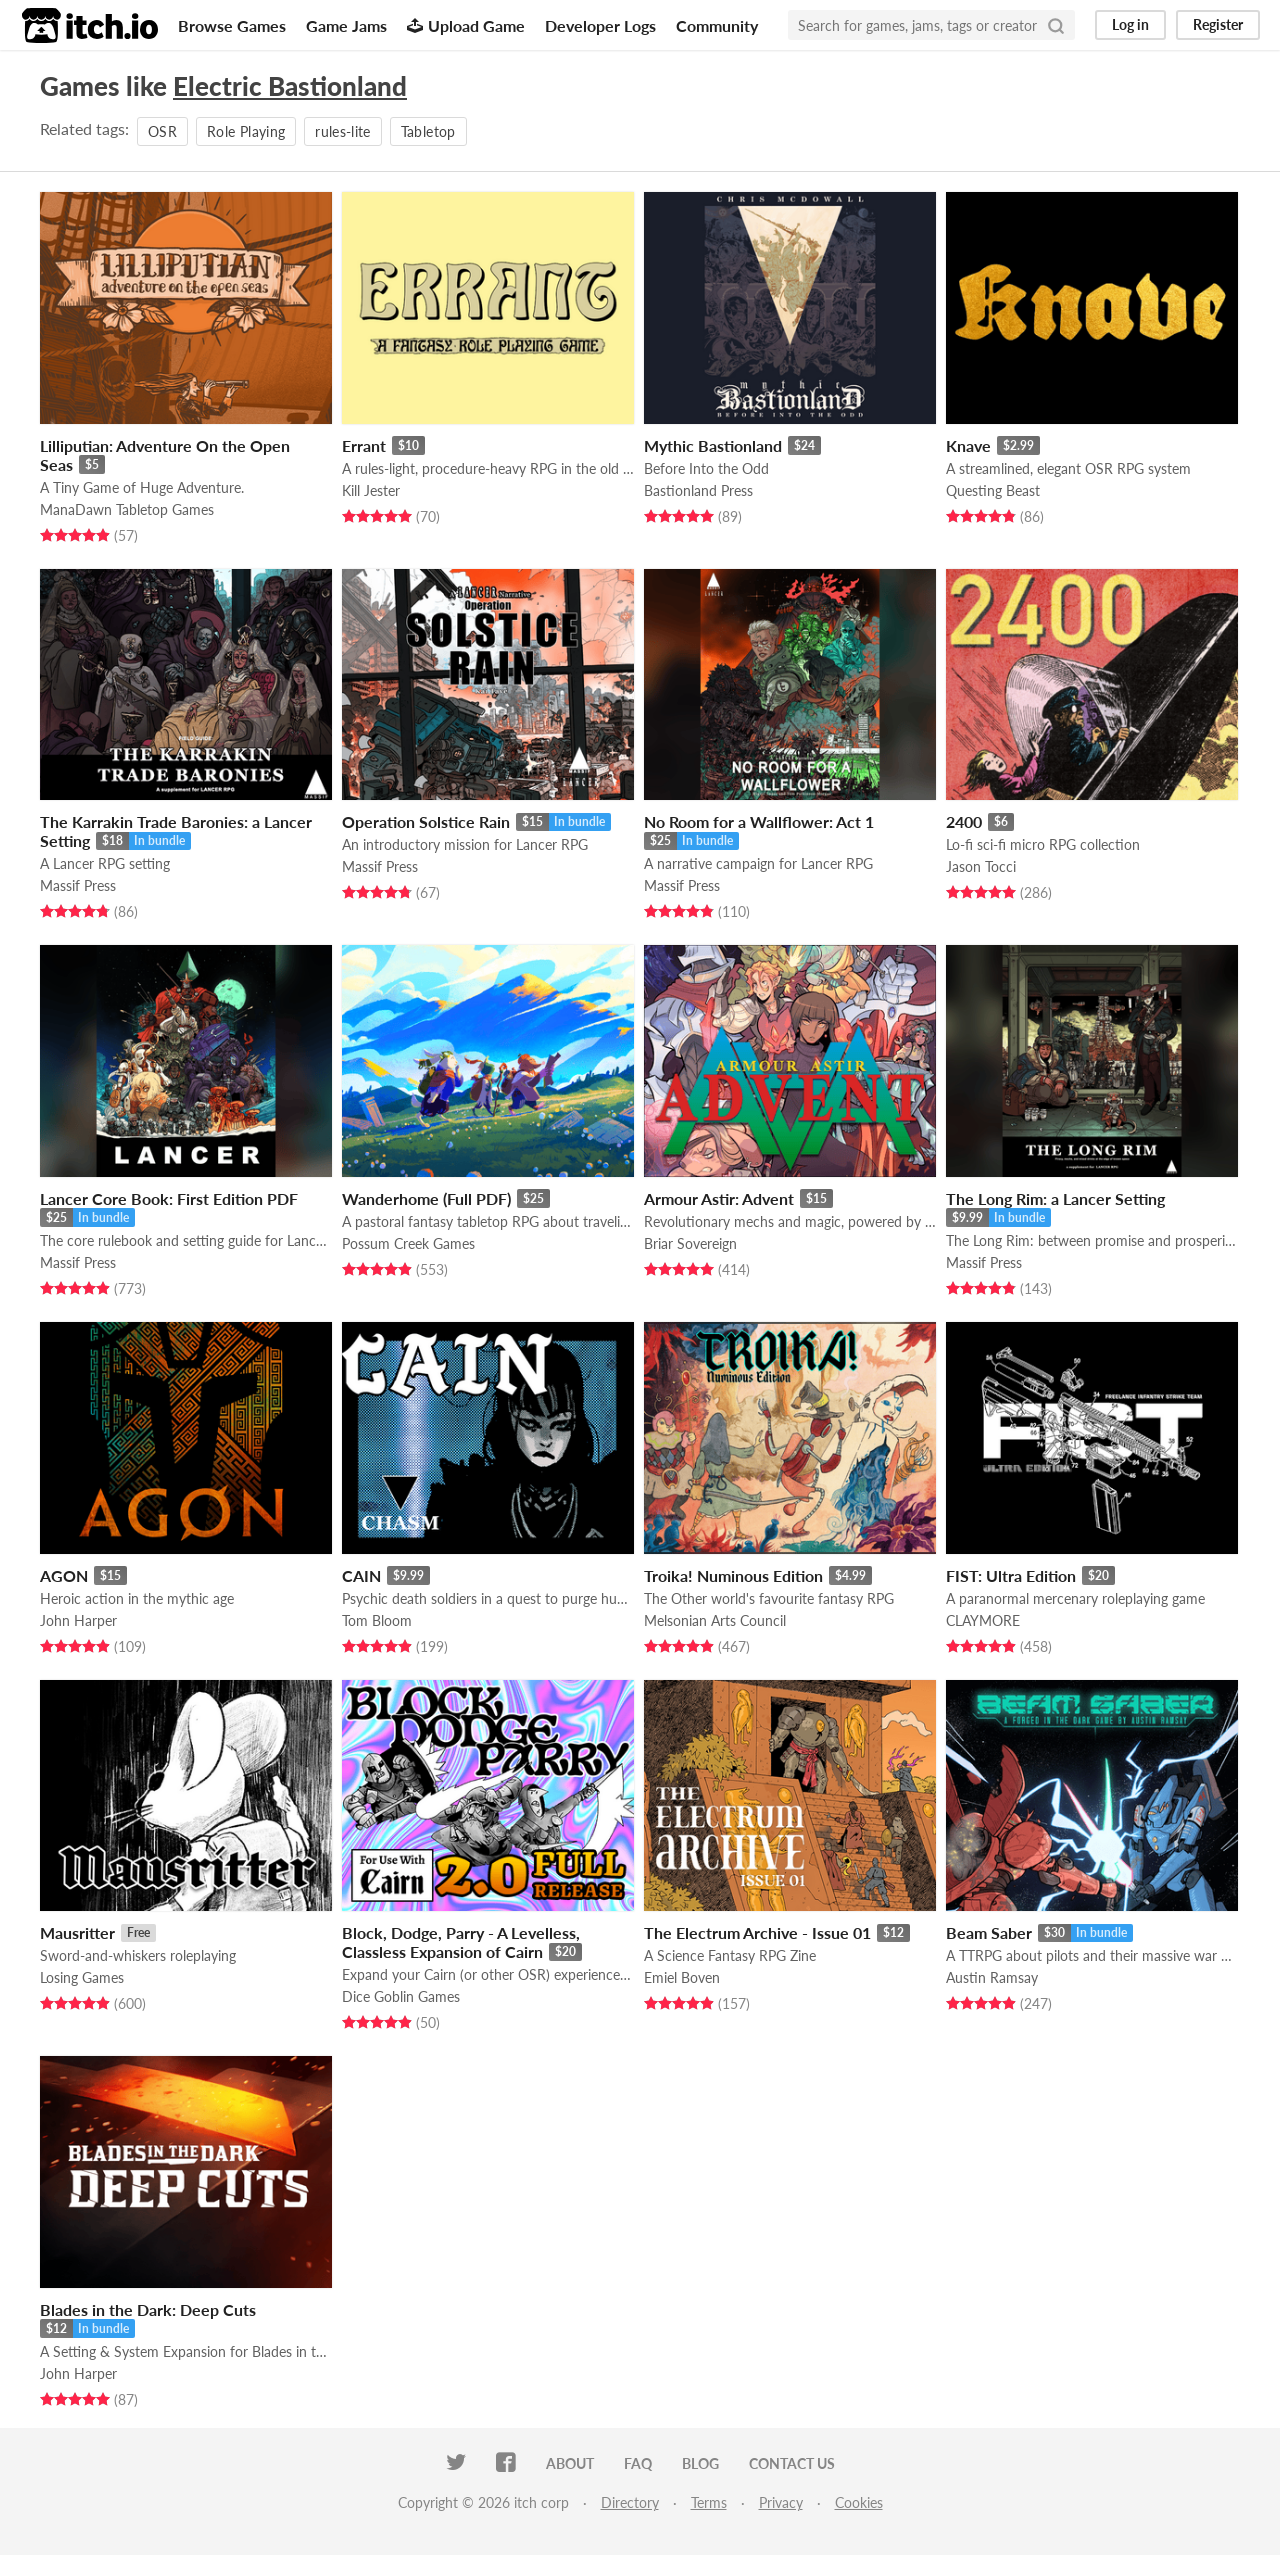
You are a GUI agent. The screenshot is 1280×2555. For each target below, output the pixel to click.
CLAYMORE (983, 1620)
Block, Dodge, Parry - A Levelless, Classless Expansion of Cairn (461, 1942)
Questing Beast (993, 490)
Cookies (859, 2502)
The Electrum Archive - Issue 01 (757, 1932)
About (570, 2463)
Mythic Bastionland (713, 445)
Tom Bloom (377, 1620)
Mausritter (77, 1932)
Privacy (781, 2502)
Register (1218, 24)
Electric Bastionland (290, 86)
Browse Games (232, 25)
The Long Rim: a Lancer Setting (1055, 1198)
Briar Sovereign (690, 1243)
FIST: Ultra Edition (1011, 1575)
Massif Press (78, 885)
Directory (630, 2502)
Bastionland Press (698, 490)
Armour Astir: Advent (719, 1198)
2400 (964, 821)
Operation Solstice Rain (426, 821)
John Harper (78, 1620)
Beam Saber (989, 1932)
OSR (162, 131)
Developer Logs (600, 25)
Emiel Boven (682, 1977)
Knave (968, 445)
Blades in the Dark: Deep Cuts (148, 2309)
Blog (700, 2463)
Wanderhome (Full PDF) (426, 1198)
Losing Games (82, 1977)
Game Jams (346, 25)
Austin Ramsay (992, 1977)
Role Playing (246, 131)
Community (717, 25)
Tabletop (428, 131)
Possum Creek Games (408, 1243)
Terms (709, 2502)
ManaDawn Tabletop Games (127, 509)
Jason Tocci (981, 866)
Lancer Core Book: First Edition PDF (169, 1198)
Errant (364, 445)
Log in (1130, 24)
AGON (64, 1575)
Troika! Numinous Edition (733, 1575)
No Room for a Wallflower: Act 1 (759, 821)
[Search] (1056, 25)
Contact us (792, 2463)
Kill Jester (371, 490)
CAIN (361, 1575)
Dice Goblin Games (401, 1996)
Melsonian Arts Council (715, 1620)
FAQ (638, 2463)
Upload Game (466, 25)
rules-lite (343, 131)
